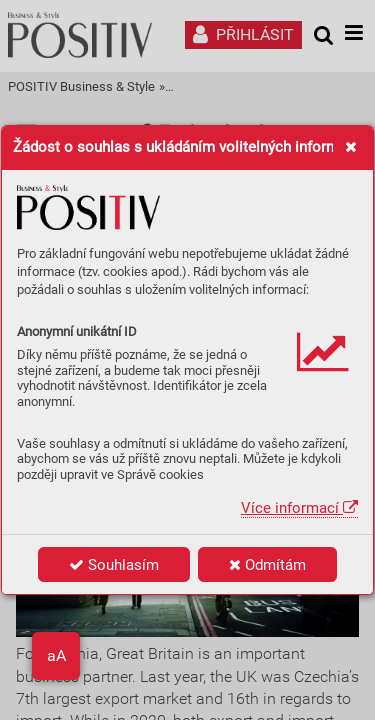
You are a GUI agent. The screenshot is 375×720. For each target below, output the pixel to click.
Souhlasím (114, 565)
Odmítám (267, 565)
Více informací (299, 508)
